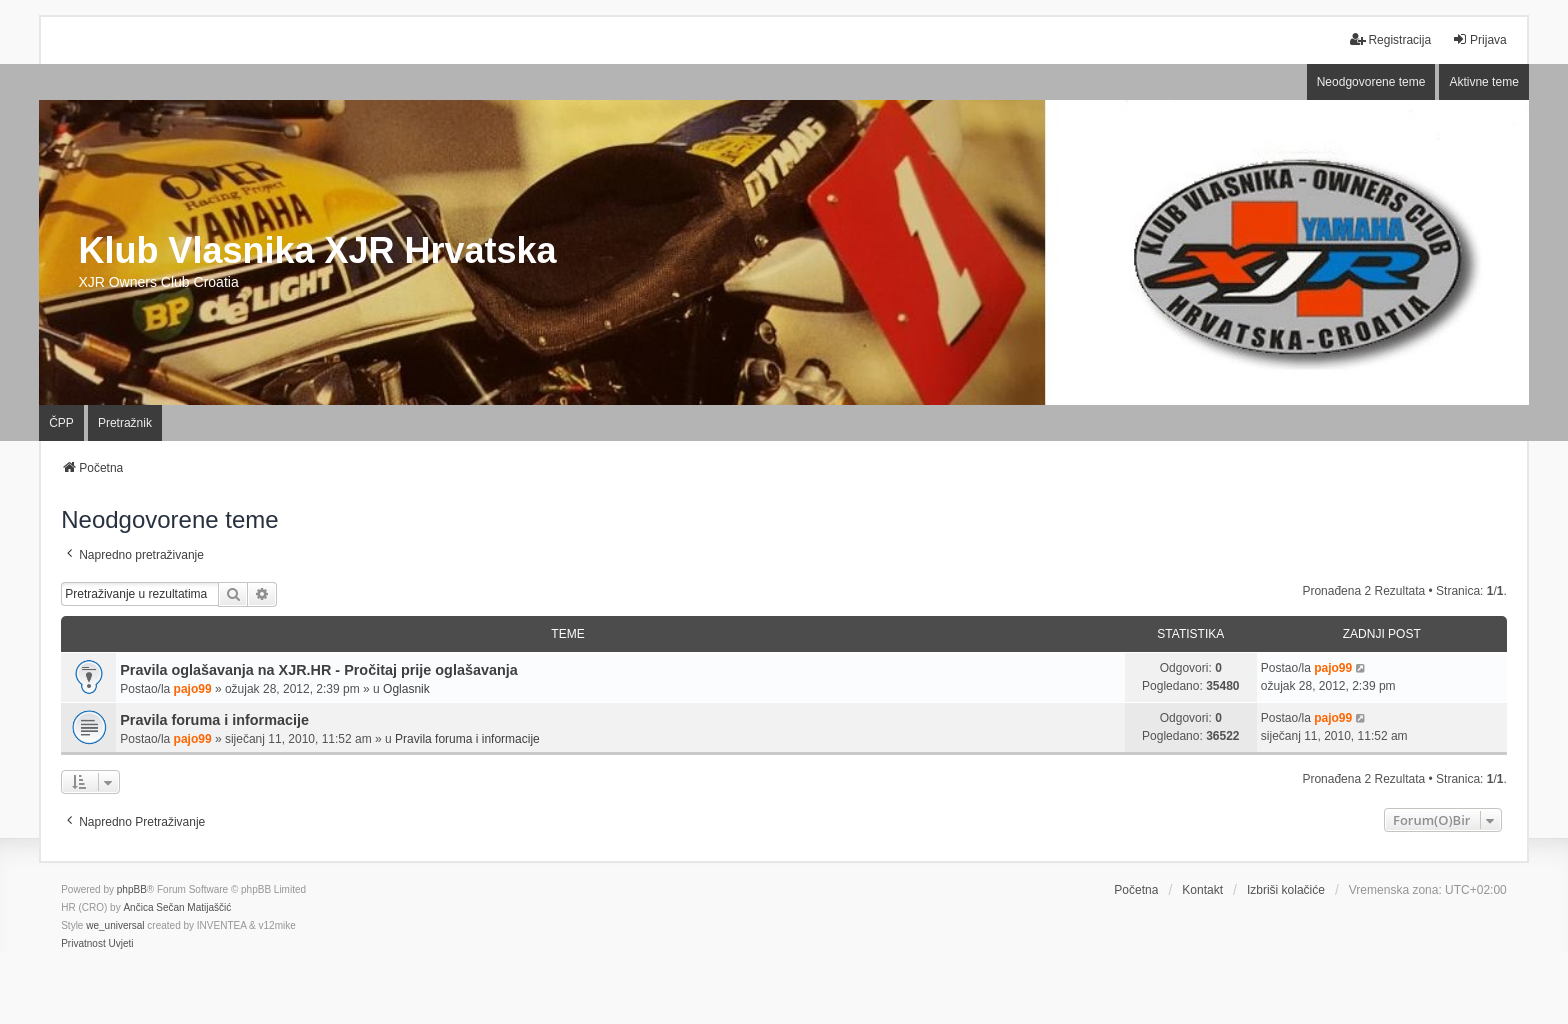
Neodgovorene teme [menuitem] (1371, 82)
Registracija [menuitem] (1390, 39)
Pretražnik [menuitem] (125, 423)
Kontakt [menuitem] (1202, 890)
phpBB (132, 889)
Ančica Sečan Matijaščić (177, 907)
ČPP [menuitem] (61, 423)
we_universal (115, 925)
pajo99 (193, 689)
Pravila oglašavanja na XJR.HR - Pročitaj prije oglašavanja (319, 670)
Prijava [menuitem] (1479, 39)
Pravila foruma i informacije (214, 720)
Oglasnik (406, 689)
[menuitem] (83, 944)
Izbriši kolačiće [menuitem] (1286, 890)
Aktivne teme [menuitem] (1483, 82)
